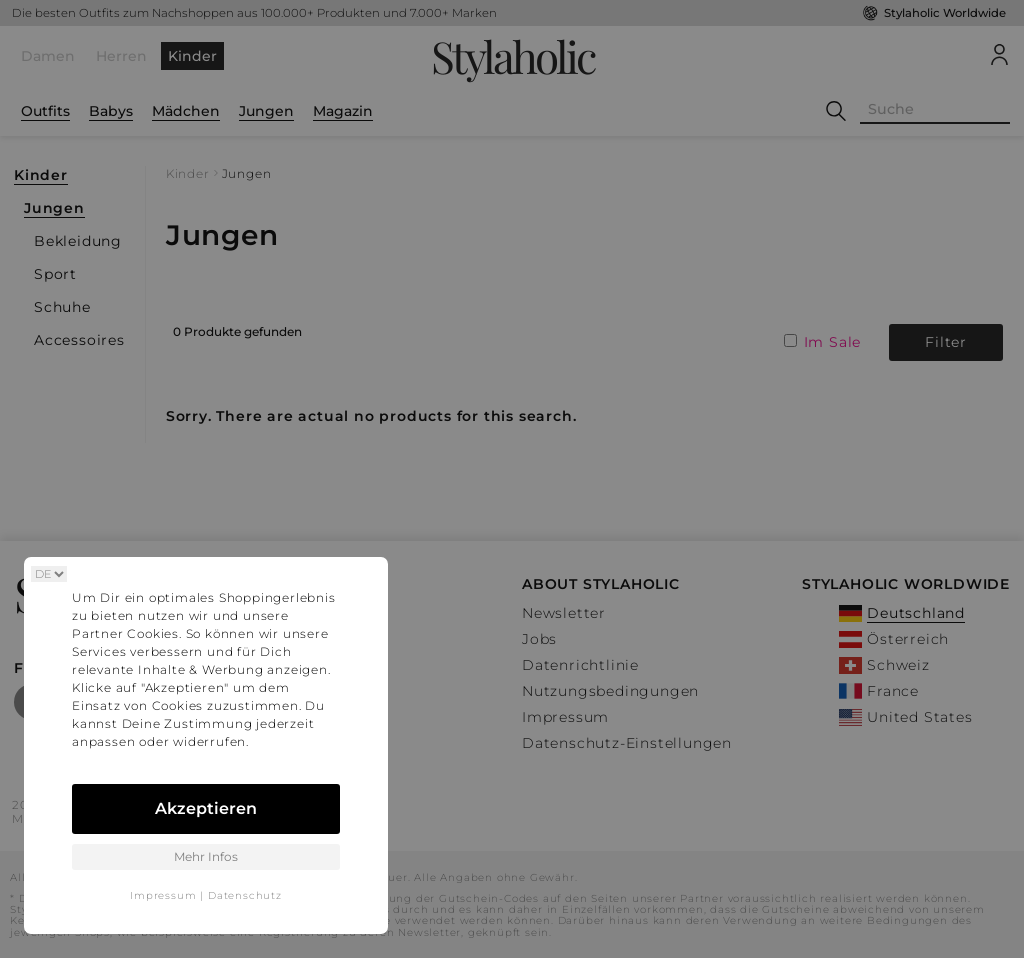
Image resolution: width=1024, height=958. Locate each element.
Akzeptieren (206, 808)
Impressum (163, 895)
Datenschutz (245, 895)
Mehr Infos (206, 856)
